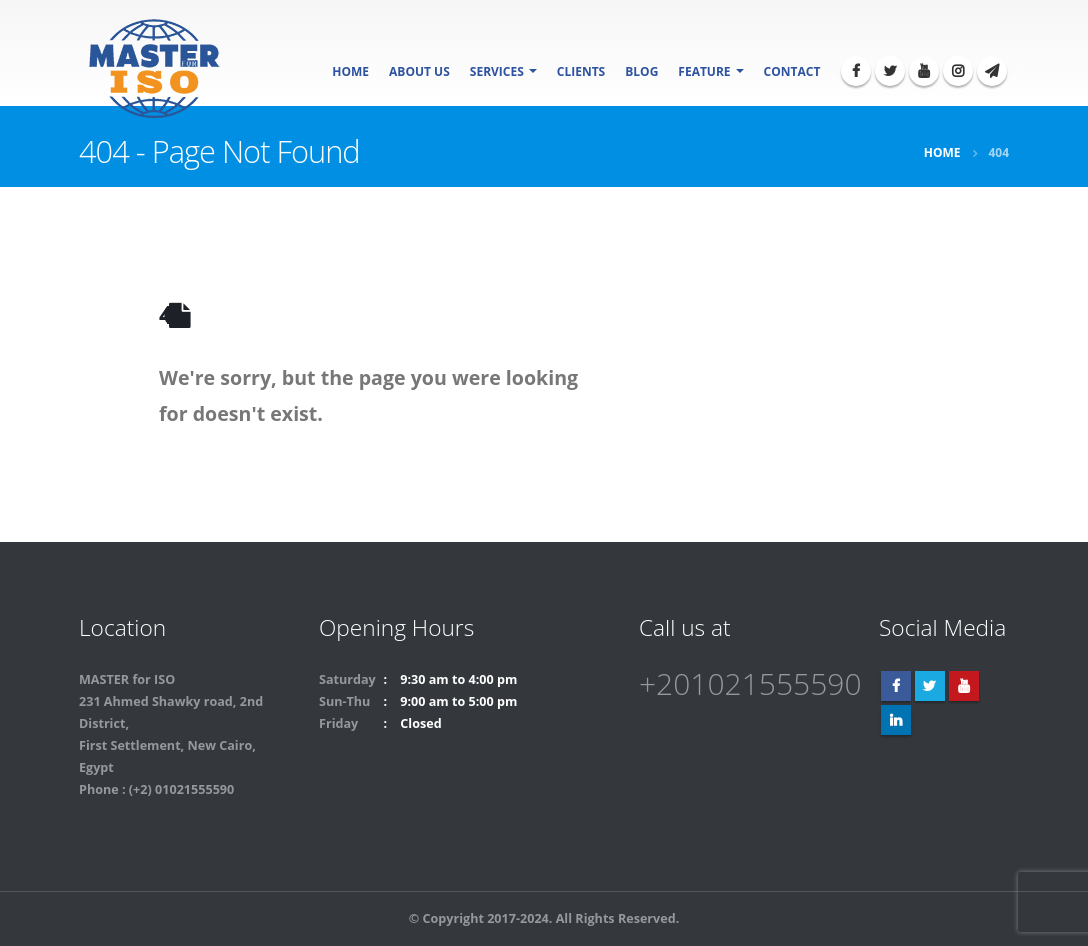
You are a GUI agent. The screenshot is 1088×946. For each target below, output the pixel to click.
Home (350, 71)
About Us (419, 71)
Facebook (896, 686)
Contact (792, 71)
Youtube (964, 686)
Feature (704, 71)
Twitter (930, 686)
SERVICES (497, 71)
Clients (581, 71)
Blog (641, 71)
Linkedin (896, 720)
